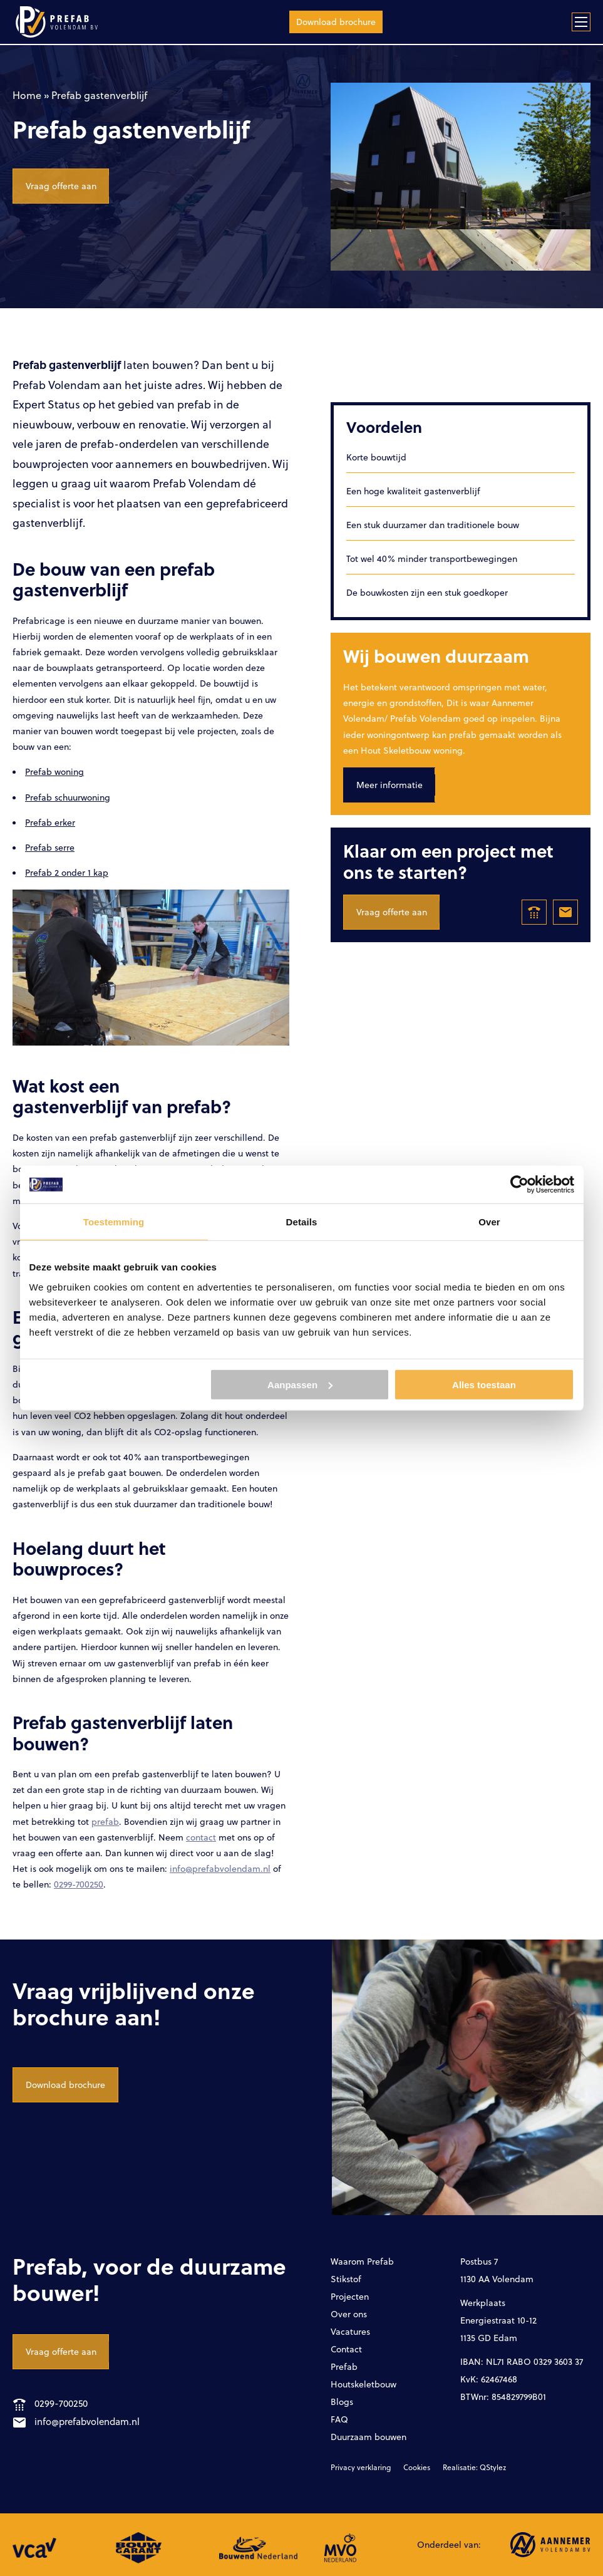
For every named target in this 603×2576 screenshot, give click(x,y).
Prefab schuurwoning (67, 797)
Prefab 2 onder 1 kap (66, 872)
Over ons (349, 2313)
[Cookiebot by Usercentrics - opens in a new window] (519, 1184)
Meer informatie (389, 784)
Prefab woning (54, 771)
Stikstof (346, 2278)
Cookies (416, 2467)
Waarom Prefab (362, 2261)
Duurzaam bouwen (368, 2436)
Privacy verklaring (361, 2467)
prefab (105, 1821)
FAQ (339, 2419)
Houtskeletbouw (363, 2384)
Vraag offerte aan (61, 185)
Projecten (350, 2296)
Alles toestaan (484, 1384)
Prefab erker (50, 822)
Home (27, 95)
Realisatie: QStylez (474, 2467)
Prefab (344, 2366)
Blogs (342, 2401)
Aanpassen (299, 1384)
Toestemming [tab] (114, 1222)
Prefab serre (50, 847)
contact (201, 1837)
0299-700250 (78, 1884)
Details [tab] (301, 1222)
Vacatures (350, 2331)
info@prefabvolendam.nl (220, 1868)
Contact (346, 2348)
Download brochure (336, 21)
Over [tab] (489, 1222)
